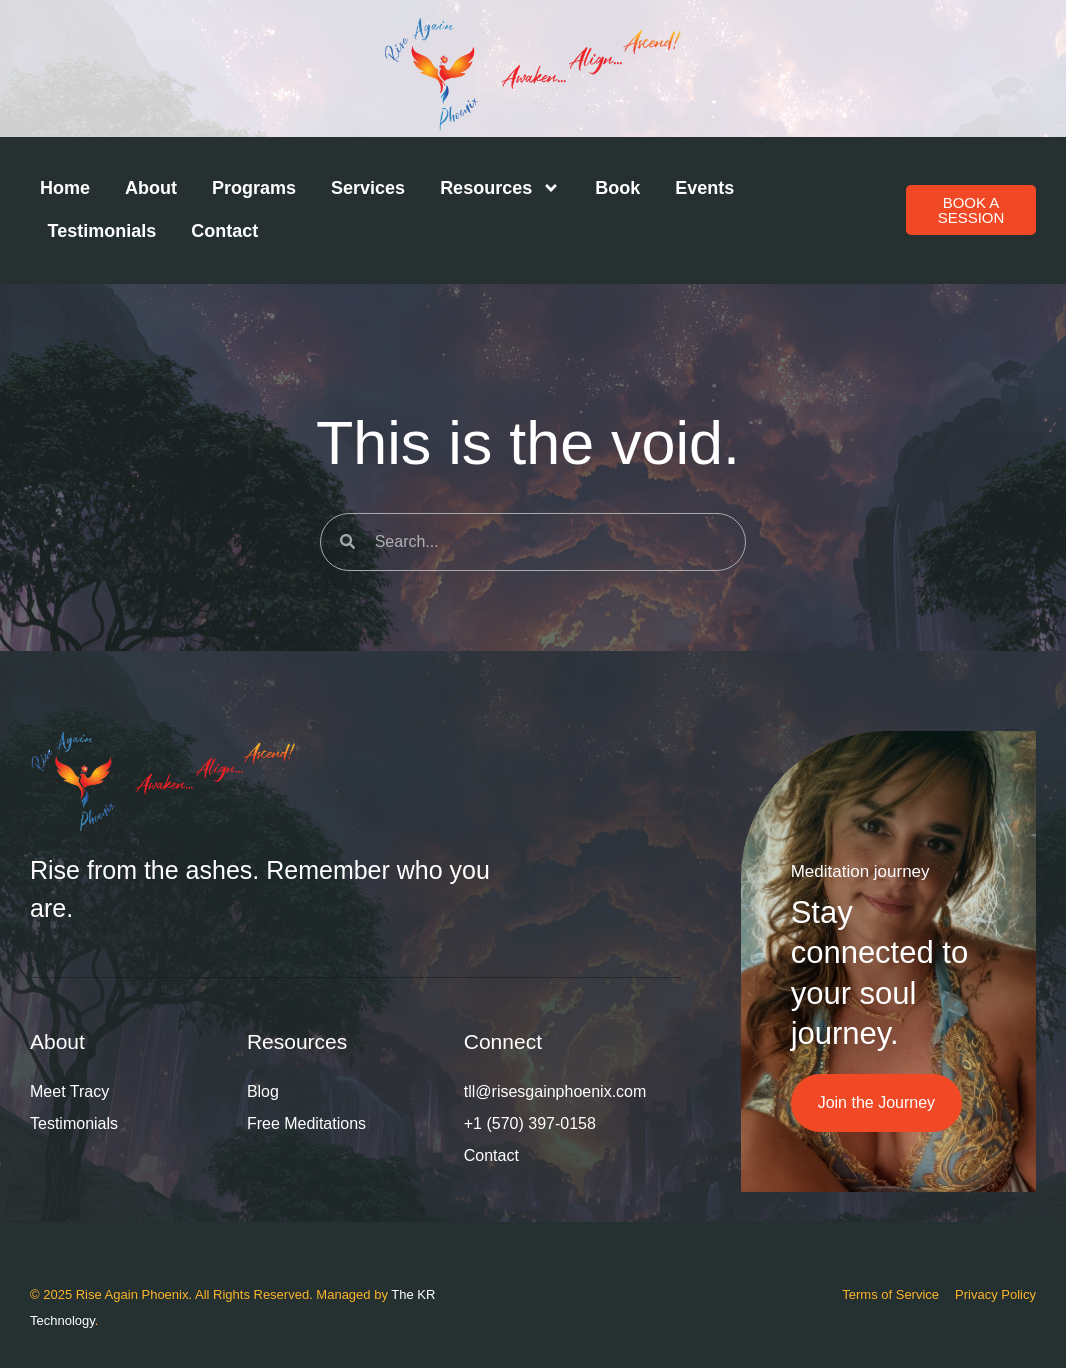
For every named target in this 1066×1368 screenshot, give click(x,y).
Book (617, 188)
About (151, 188)
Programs (254, 188)
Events (704, 188)
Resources (500, 188)
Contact (224, 231)
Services (368, 188)
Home (65, 188)
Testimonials (102, 231)
